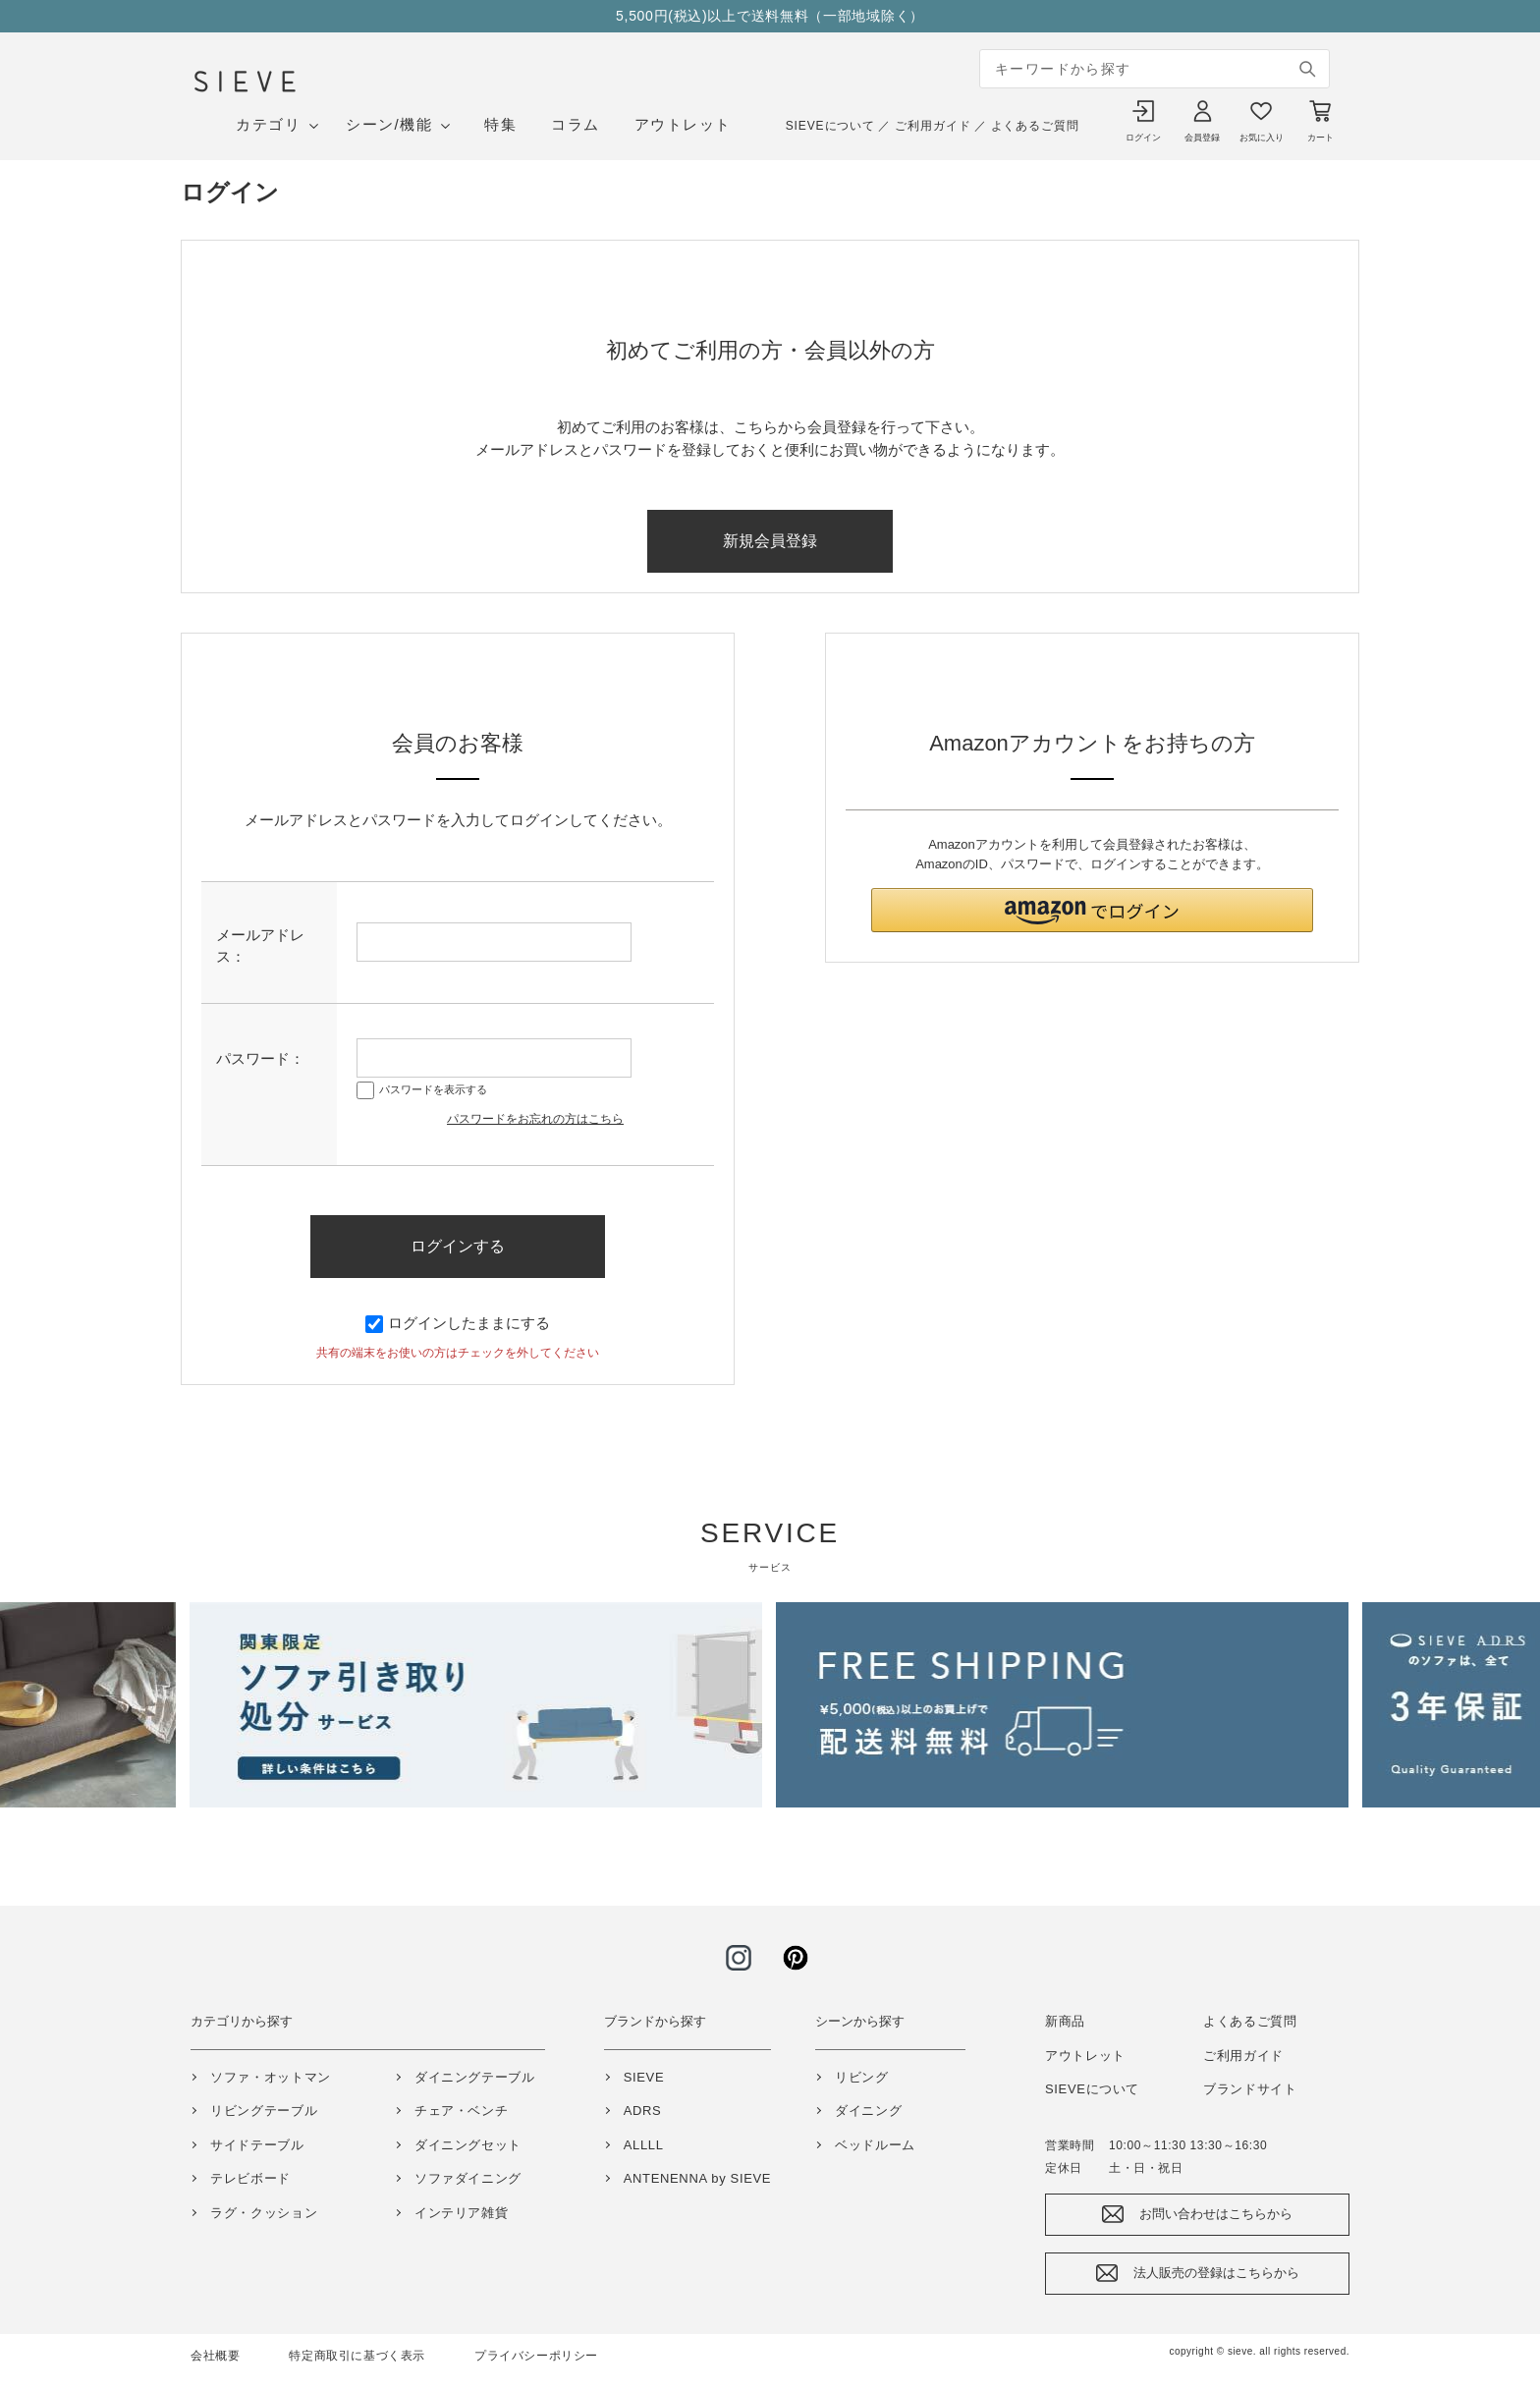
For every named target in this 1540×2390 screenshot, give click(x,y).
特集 (500, 124)
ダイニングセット (468, 2145)
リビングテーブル (263, 2110)
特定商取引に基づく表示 (357, 2355)
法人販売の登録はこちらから (1216, 2272)
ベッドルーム (875, 2145)
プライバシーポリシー (536, 2355)
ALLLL (644, 2145)
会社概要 (215, 2355)
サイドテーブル (257, 2145)
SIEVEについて (830, 126)
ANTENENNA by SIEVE (697, 2178)
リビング (862, 2077)
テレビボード (250, 2178)
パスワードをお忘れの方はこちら (535, 1119)
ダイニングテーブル (474, 2077)
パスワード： (260, 1058)
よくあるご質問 (1035, 126)
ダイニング (868, 2110)
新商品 (1065, 2021)
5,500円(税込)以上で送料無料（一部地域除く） (770, 16)
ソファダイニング (468, 2178)
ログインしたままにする (457, 1322)
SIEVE (644, 2077)
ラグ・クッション (263, 2212)
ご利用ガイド (932, 126)
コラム (575, 124)
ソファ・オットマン (270, 2077)
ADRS (643, 2110)
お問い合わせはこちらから (1215, 2213)
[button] (1092, 910)
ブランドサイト (1250, 2089)
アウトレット (683, 124)
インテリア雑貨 (461, 2212)
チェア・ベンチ (461, 2110)
